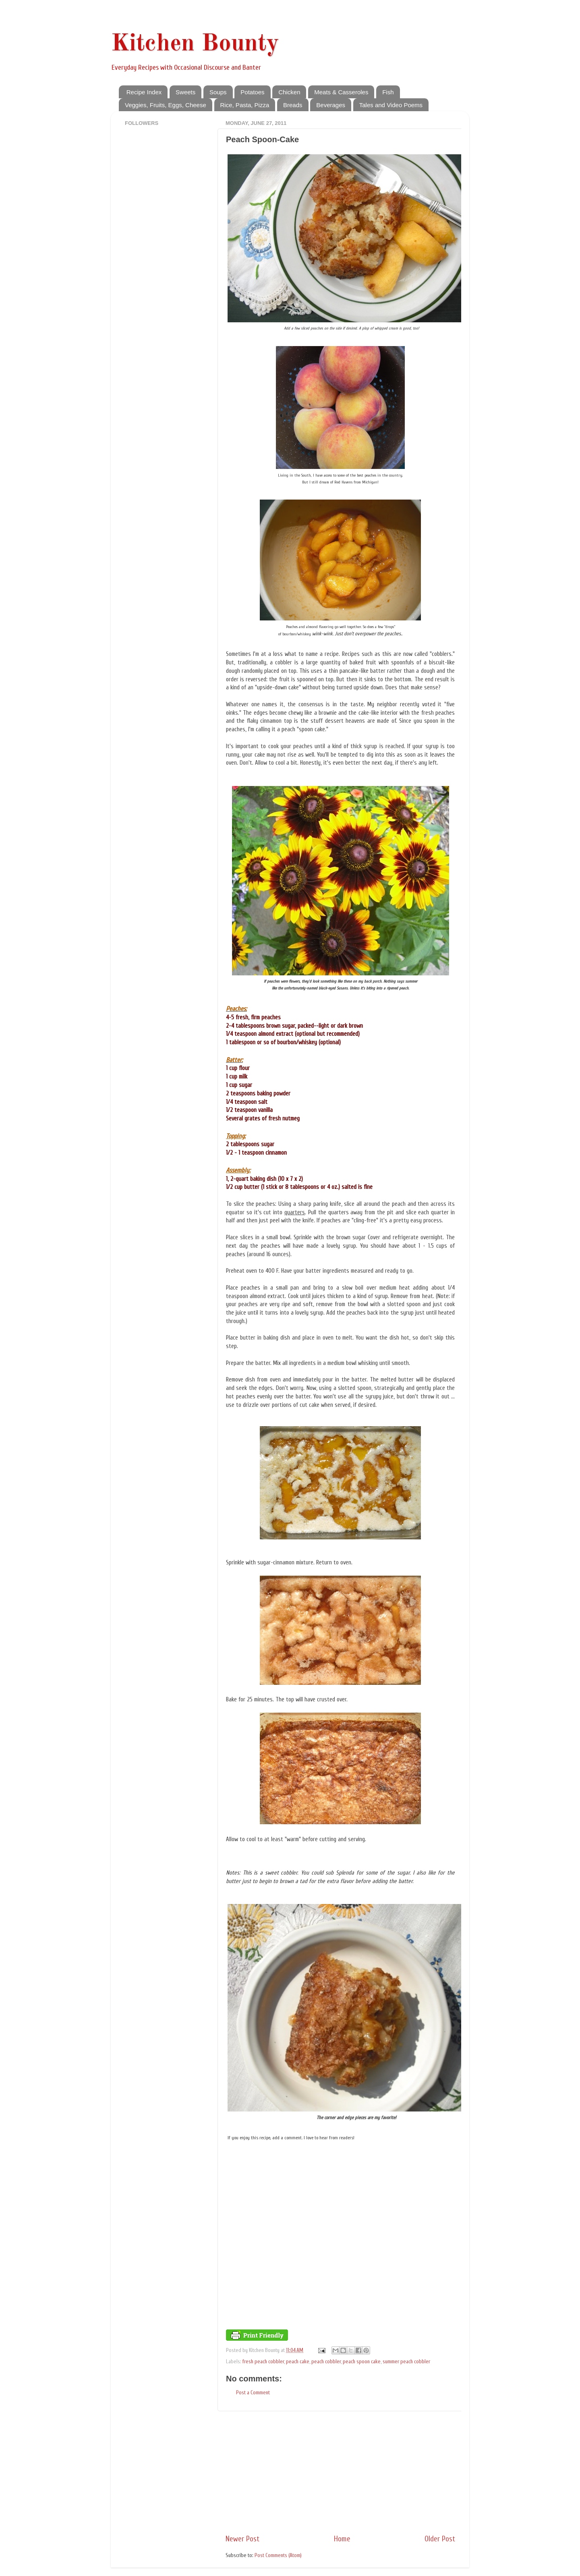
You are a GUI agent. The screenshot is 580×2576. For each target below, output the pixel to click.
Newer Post (242, 2539)
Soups (218, 92)
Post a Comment (253, 2392)
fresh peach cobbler (263, 2361)
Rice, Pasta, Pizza (244, 105)
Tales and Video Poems (391, 105)
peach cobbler (326, 2361)
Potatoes (252, 92)
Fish (388, 92)
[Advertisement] (340, 2472)
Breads (292, 105)
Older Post (440, 2539)
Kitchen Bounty (195, 44)
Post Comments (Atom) (278, 2555)
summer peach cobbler (406, 2361)
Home (342, 2539)
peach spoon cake (362, 2361)
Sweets (185, 92)
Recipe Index (144, 92)
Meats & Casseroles (341, 92)
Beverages (330, 105)
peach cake (297, 2361)
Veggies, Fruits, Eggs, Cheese (165, 105)
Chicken (289, 92)
